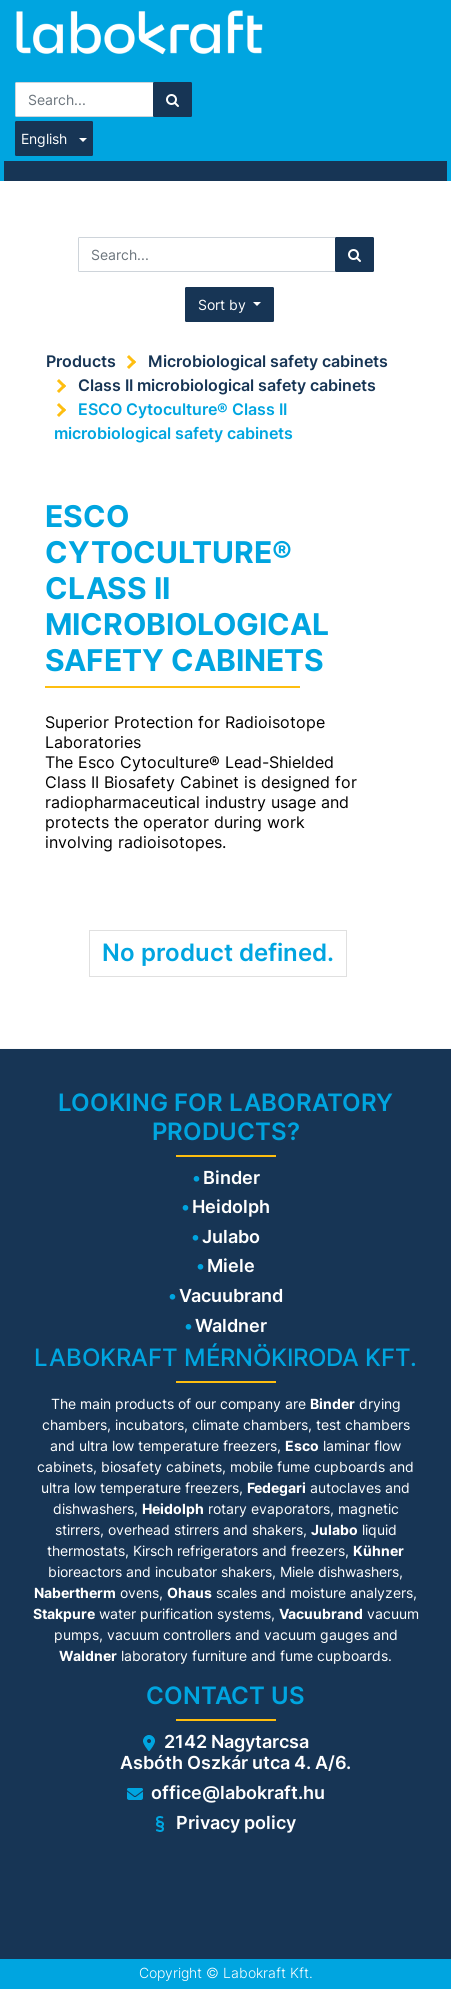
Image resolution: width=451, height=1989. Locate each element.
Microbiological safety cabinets (268, 361)
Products (81, 361)
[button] (230, 304)
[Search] (172, 99)
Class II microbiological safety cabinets (227, 385)
